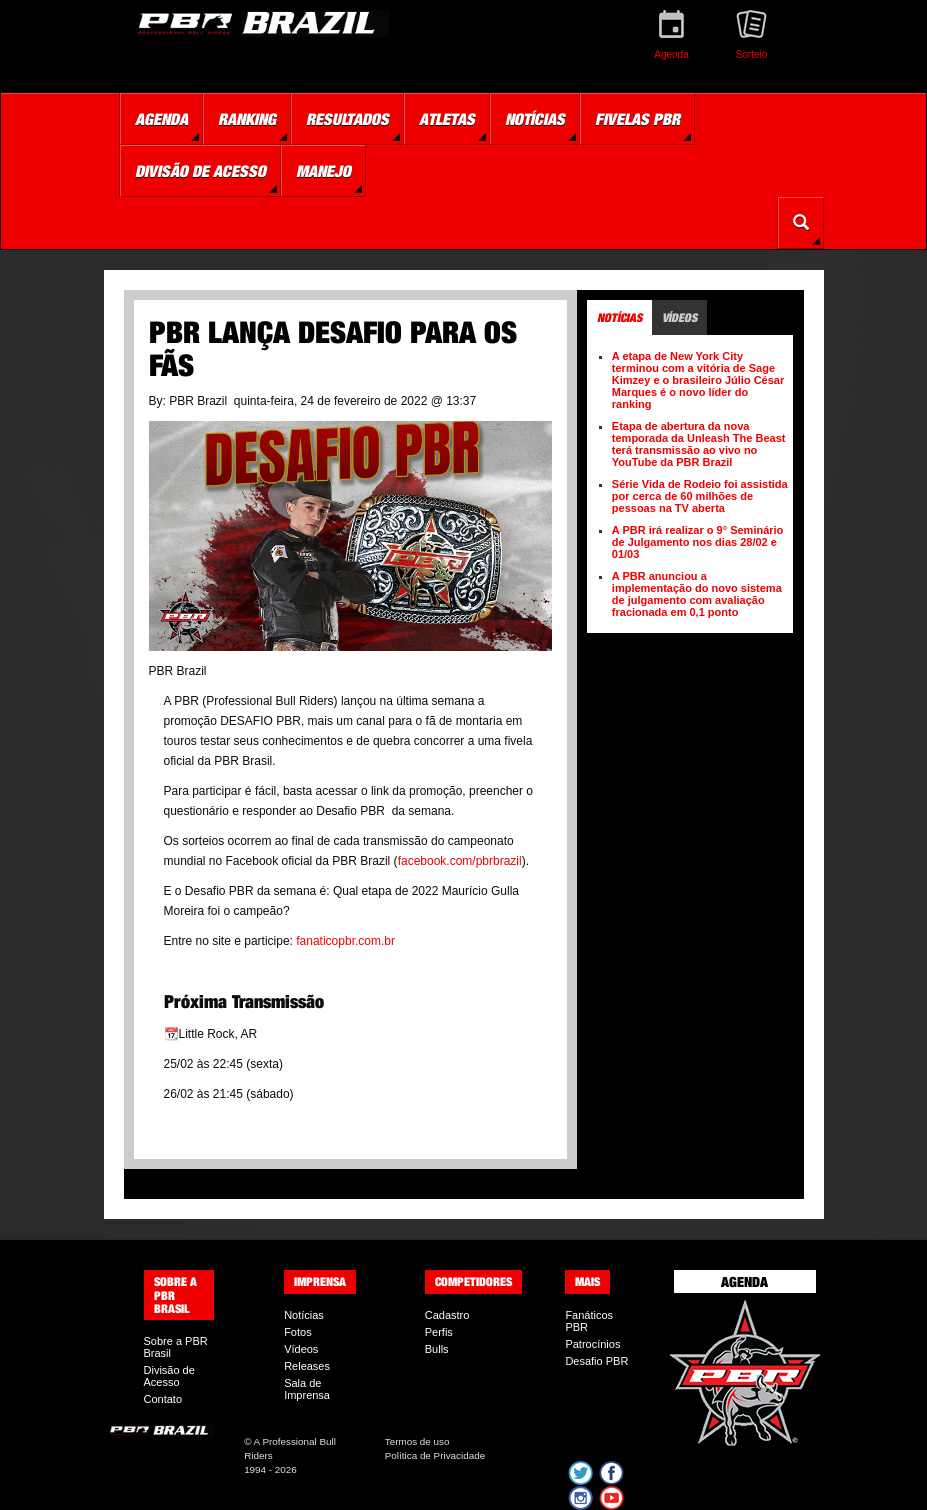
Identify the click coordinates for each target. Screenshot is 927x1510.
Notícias (304, 1315)
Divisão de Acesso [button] (200, 171)
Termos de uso (417, 1441)
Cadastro (447, 1315)
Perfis (439, 1332)
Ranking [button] (247, 119)
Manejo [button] (323, 171)
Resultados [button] (347, 119)
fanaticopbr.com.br (345, 941)
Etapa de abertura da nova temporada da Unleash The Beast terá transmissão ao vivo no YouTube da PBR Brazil (699, 444)
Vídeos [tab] (679, 317)
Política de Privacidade (435, 1455)
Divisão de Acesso (169, 1376)
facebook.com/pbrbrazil (460, 861)
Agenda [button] (161, 119)
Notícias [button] (535, 119)
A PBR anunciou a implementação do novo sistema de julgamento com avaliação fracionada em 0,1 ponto (697, 594)
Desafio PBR (596, 1361)
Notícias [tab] (619, 317)
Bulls (437, 1349)
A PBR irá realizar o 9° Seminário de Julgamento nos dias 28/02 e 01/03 (698, 542)
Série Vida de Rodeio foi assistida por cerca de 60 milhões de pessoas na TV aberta (700, 496)
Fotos (298, 1332)
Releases (307, 1366)
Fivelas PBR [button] (637, 119)
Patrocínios (592, 1344)
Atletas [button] (447, 119)
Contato (163, 1399)
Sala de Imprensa (307, 1389)
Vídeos (301, 1349)
